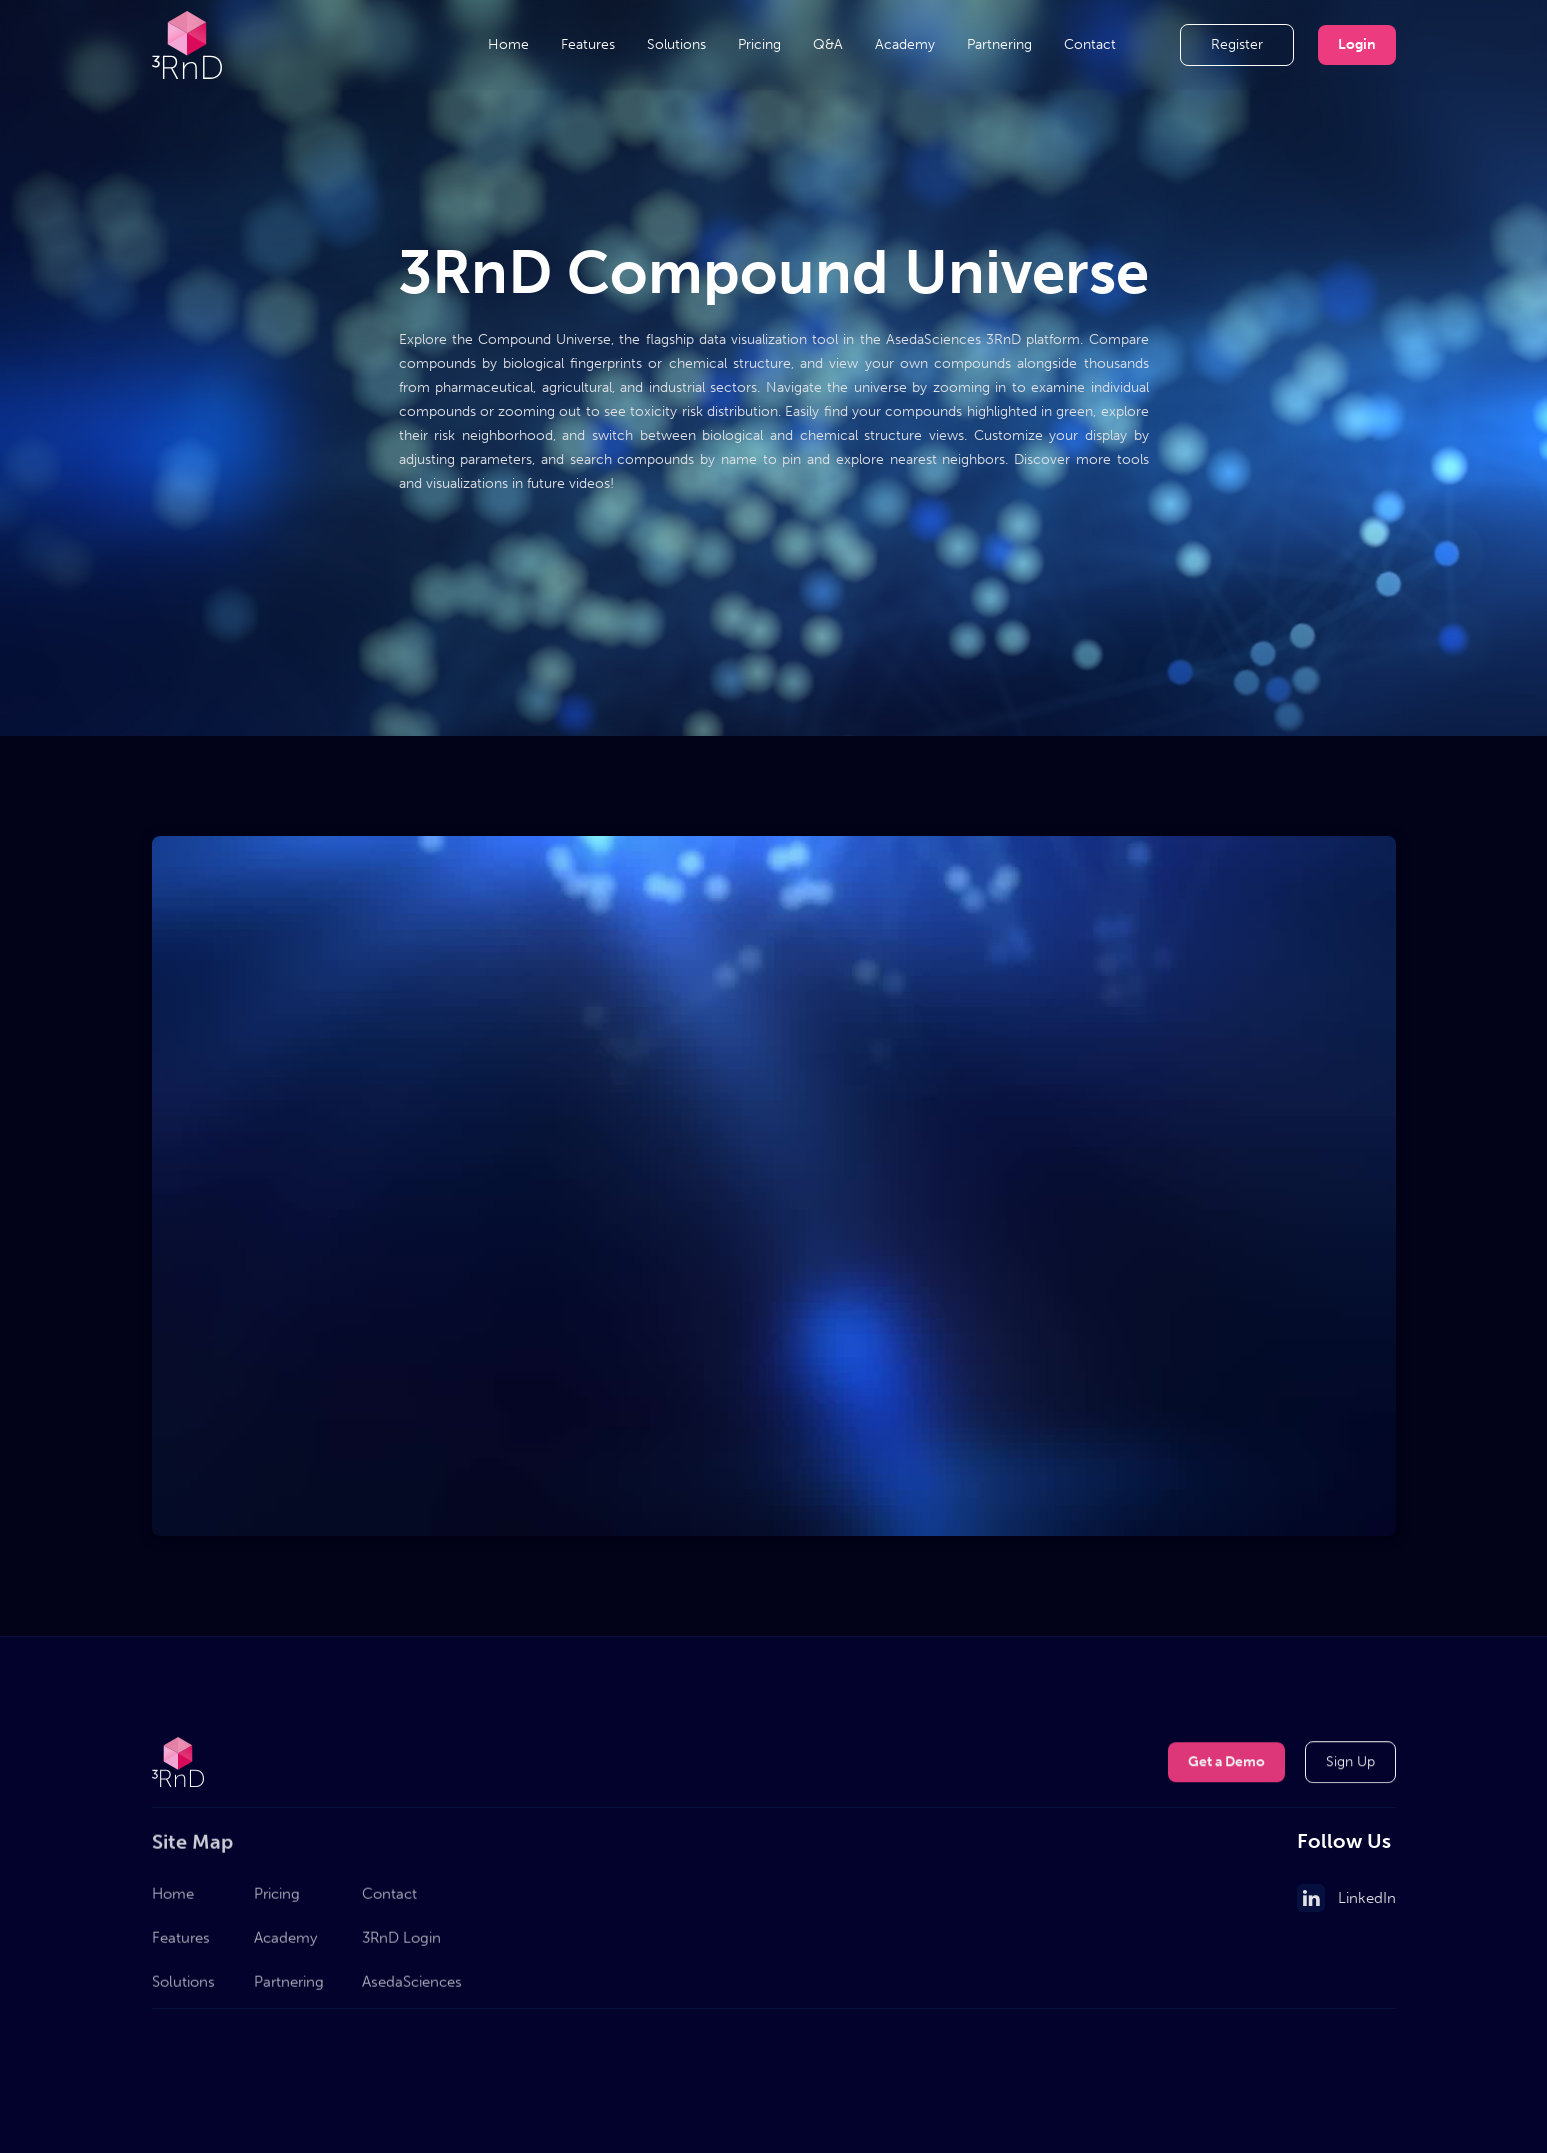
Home (508, 45)
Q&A (828, 45)
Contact (1090, 45)
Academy (905, 45)
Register (1237, 44)
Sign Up (1350, 1763)
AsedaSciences (412, 1989)
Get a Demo (1226, 1763)
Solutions (676, 45)
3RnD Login (401, 1945)
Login (1357, 44)
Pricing (759, 45)
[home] (187, 45)
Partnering (999, 45)
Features (588, 45)
